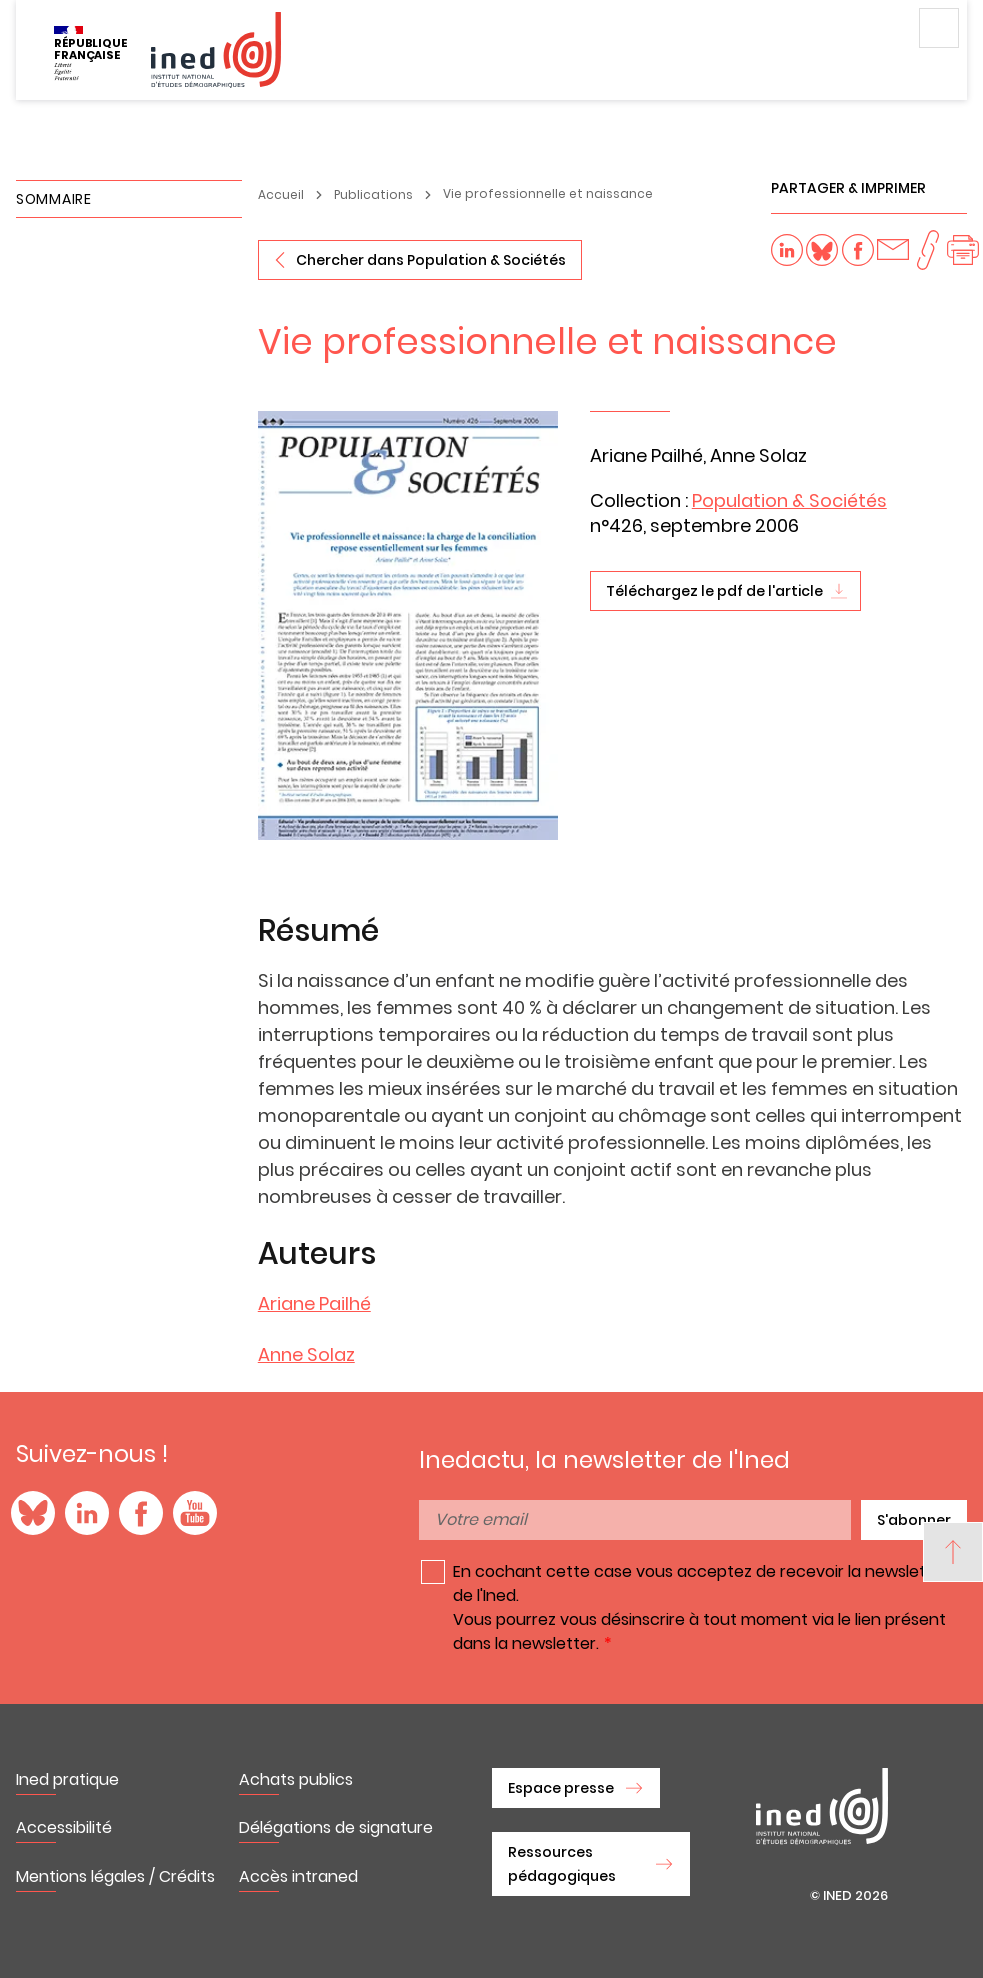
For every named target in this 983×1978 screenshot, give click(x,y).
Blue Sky (33, 1513)
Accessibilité (64, 1827)
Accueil (281, 194)
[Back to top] (953, 1552)
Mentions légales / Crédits (115, 1876)
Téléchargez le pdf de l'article (714, 591)
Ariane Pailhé (314, 1303)
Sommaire (54, 199)
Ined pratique (67, 1779)
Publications (373, 194)
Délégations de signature (336, 1827)
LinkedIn (87, 1513)
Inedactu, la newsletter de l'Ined (604, 1460)
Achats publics (296, 1779)
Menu (939, 28)
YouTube (195, 1513)
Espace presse (561, 1788)
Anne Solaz (306, 1354)
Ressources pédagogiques (562, 1864)
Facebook (141, 1513)
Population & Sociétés (789, 500)
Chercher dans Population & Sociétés (431, 260)
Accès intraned (298, 1876)
